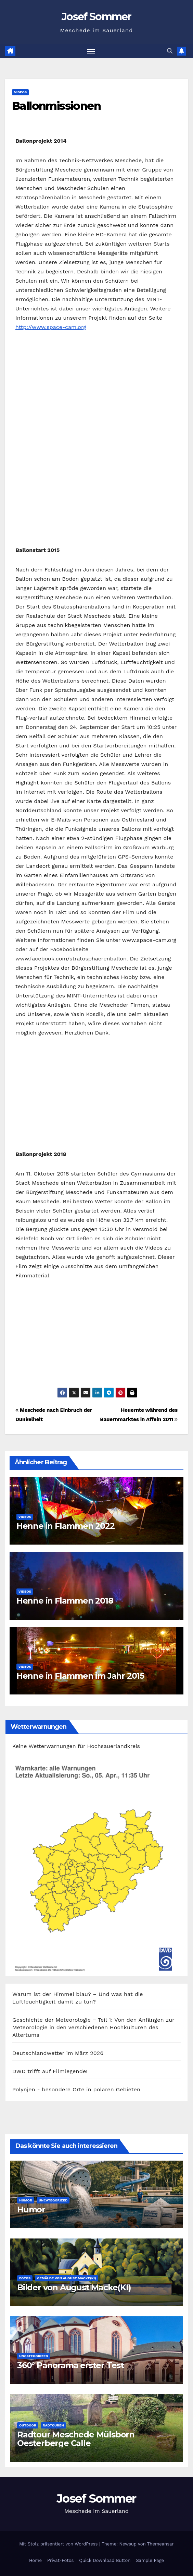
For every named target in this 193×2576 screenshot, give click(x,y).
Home (35, 2560)
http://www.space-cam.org (50, 327)
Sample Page (150, 2560)
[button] (169, 51)
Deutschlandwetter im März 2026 (57, 2053)
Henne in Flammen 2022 (65, 1526)
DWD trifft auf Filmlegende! (50, 2071)
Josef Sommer (96, 16)
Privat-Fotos (60, 2560)
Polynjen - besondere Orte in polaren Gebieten (76, 2089)
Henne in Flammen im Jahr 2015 (80, 1676)
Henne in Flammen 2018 (64, 1601)
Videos (20, 92)
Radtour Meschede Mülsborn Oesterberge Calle (75, 2439)
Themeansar (160, 2544)
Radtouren (53, 2425)
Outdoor (27, 2425)
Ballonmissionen (56, 106)
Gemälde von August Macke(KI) (66, 2278)
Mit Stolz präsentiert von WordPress (59, 2544)
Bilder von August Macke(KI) (74, 2287)
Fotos (24, 2278)
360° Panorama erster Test (70, 2365)
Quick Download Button (104, 2560)
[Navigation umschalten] (91, 51)
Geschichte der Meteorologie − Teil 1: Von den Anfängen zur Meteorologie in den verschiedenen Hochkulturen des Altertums (93, 2027)
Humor (25, 2200)
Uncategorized (53, 2200)
